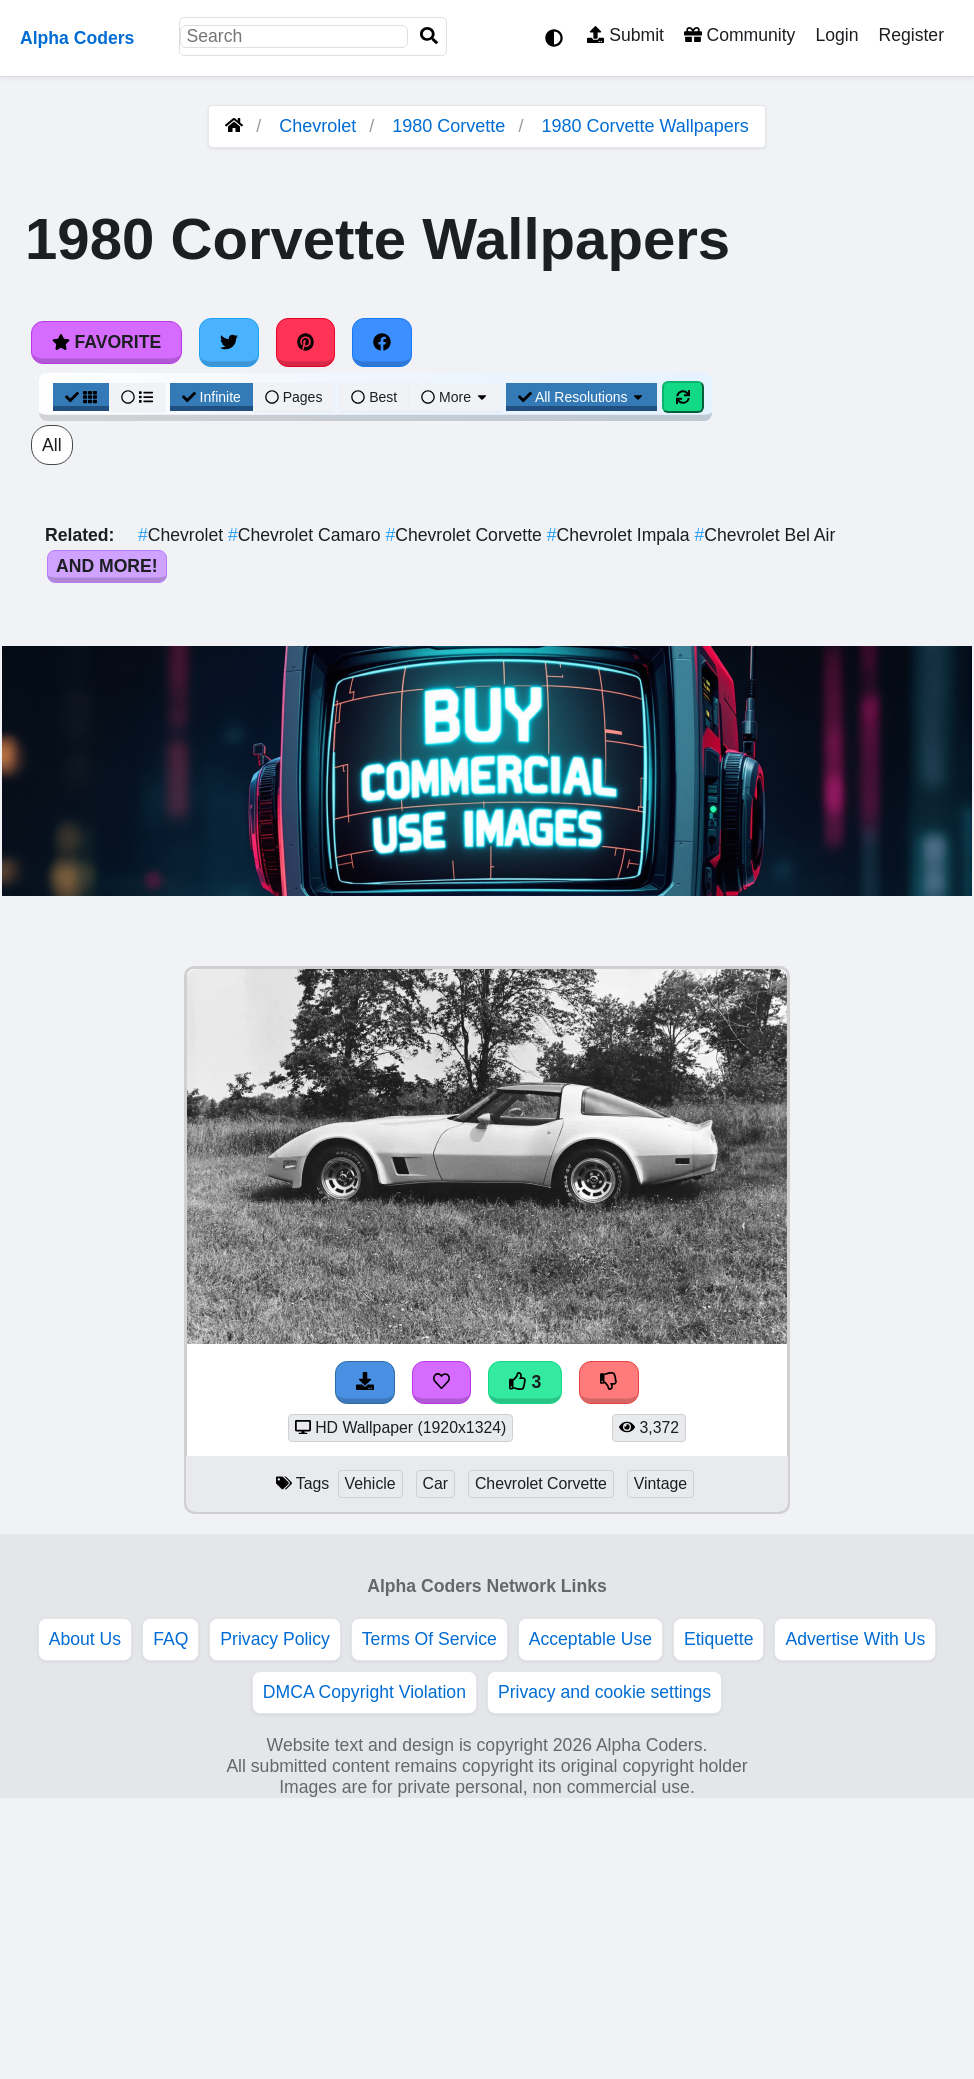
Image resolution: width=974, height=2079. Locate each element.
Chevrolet (317, 126)
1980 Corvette (448, 126)
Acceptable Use (590, 1639)
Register (911, 35)
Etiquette (718, 1639)
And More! (107, 566)
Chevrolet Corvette (465, 535)
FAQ (170, 1639)
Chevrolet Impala (621, 535)
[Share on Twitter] (229, 342)
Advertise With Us (855, 1639)
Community (739, 35)
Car (436, 1483)
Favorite (106, 342)
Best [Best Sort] (374, 397)
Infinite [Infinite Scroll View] (211, 397)
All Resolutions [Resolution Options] (582, 397)
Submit (625, 35)
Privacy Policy (275, 1639)
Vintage (660, 1483)
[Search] (429, 36)
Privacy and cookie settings (604, 1692)
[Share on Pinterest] (306, 342)
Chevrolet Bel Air (764, 535)
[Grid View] (81, 397)
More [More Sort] (455, 397)
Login (836, 35)
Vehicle (370, 1483)
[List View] (137, 397)
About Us (85, 1639)
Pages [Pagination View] (294, 397)
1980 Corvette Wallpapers (644, 126)
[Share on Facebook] (382, 342)
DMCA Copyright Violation (364, 1692)
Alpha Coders (77, 38)
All (52, 445)
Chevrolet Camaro (306, 535)
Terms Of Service (429, 1639)
